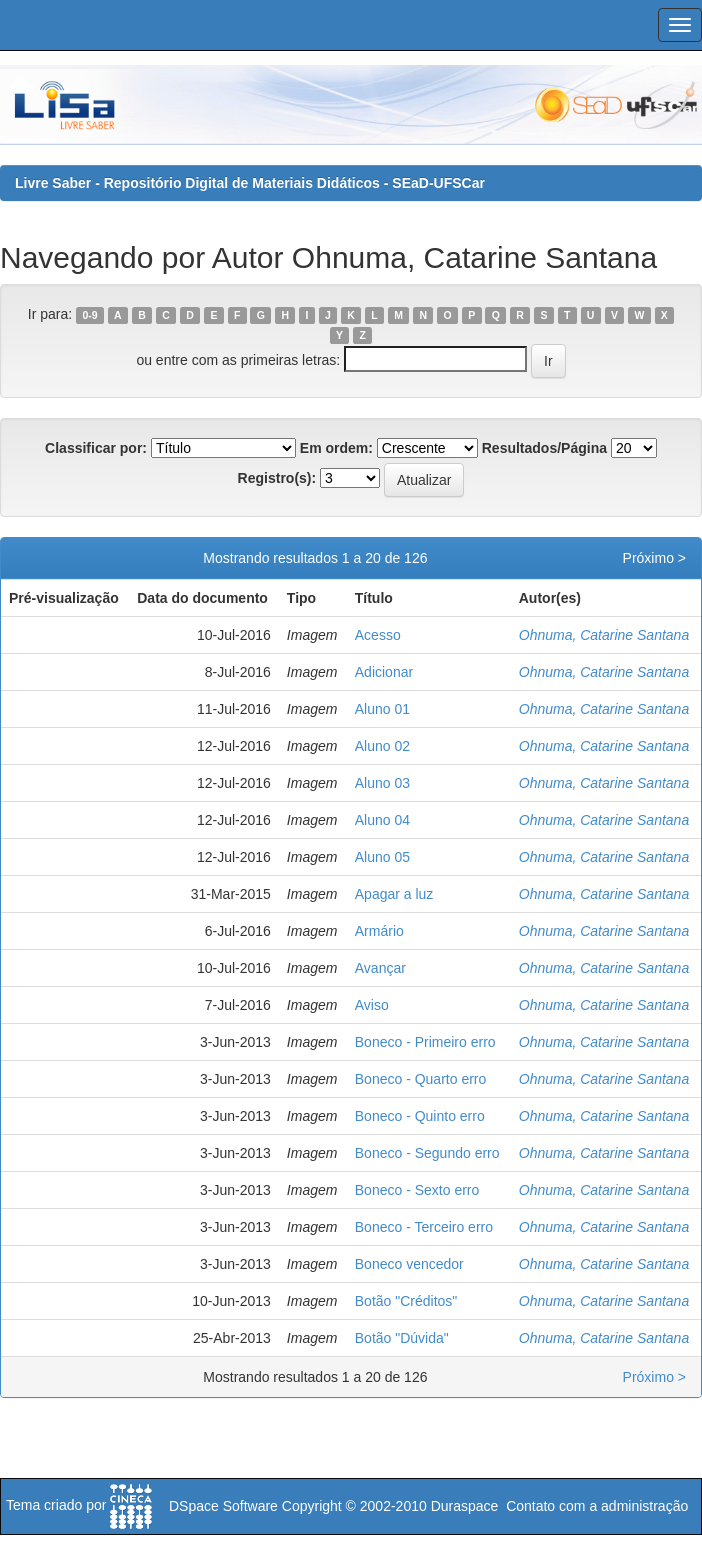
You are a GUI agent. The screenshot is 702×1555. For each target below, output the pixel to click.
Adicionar (384, 672)
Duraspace (465, 1506)
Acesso (378, 635)
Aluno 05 (382, 857)
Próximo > (654, 558)
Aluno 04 (382, 820)
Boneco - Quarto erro (421, 1079)
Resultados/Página (544, 448)
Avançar (380, 968)
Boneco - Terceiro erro (424, 1227)
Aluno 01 (382, 709)
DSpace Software (223, 1506)
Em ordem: (336, 448)
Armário (379, 931)
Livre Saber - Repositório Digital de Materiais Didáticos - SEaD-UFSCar (250, 183)
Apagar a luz (394, 894)
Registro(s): (277, 478)
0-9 (89, 315)
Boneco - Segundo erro (427, 1153)
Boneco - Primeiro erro (425, 1042)
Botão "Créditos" (406, 1301)
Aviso (372, 1005)
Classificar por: (96, 448)
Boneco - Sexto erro (417, 1190)
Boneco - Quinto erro (420, 1116)
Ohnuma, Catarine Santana (604, 635)
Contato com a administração (597, 1506)
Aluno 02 (382, 746)
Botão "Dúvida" (402, 1338)
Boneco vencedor (409, 1264)
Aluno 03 (382, 783)
